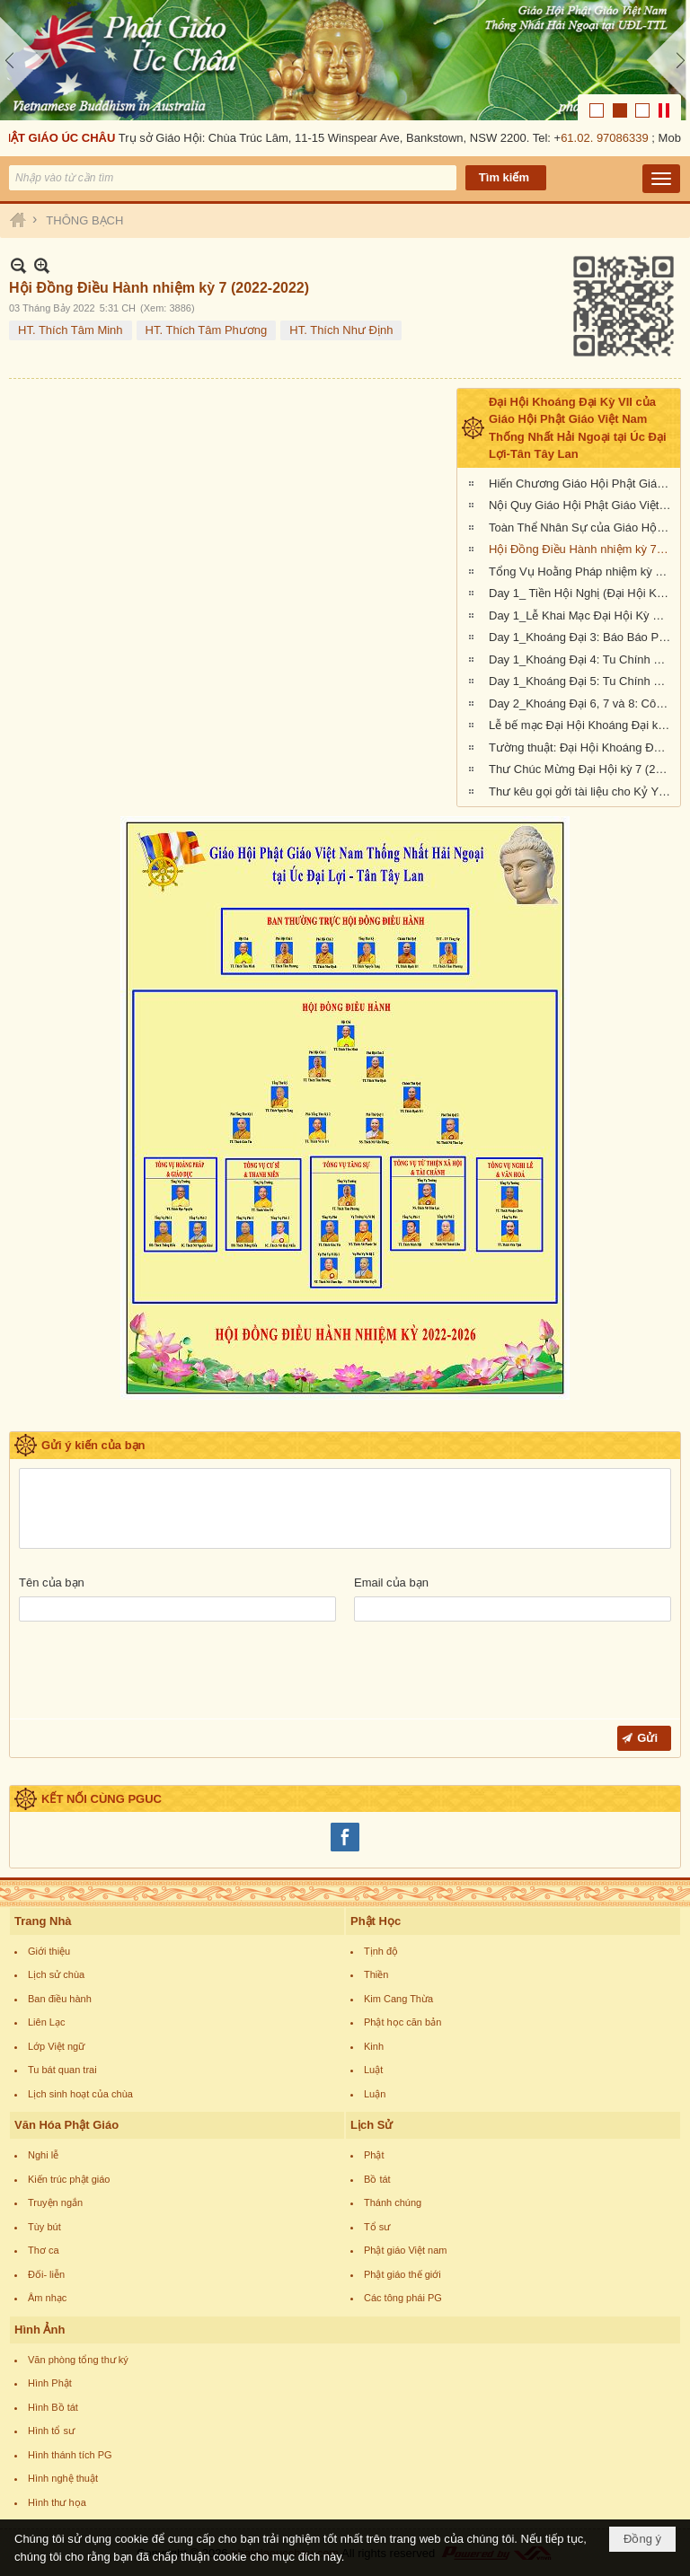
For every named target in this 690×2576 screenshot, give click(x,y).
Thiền (376, 1974)
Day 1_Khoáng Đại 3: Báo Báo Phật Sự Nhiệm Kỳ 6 (582, 637)
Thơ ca (43, 2250)
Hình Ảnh (39, 2329)
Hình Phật (50, 2383)
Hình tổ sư (51, 2430)
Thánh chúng (392, 2202)
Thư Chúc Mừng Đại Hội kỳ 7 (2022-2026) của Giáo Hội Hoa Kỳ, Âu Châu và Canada (582, 769)
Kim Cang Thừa (398, 1998)
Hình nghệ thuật (63, 2478)
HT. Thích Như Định (341, 330)
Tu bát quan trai (62, 2069)
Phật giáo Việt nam (405, 2250)
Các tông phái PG (403, 2297)
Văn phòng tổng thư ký (78, 2359)
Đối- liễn (46, 2274)
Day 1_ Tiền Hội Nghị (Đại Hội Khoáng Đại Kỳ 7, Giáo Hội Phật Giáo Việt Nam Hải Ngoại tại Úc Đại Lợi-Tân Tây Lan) (582, 593)
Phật (374, 2155)
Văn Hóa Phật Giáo (66, 2125)
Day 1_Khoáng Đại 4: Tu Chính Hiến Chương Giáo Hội (582, 659)
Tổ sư (377, 2226)
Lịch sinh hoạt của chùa (80, 2093)
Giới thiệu (49, 1951)
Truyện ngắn (55, 2202)
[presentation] (155, 1675)
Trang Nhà (43, 1921)
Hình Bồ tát (53, 2407)
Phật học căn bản (402, 2022)
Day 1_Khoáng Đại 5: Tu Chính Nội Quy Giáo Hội (582, 681)
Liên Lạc (46, 2022)
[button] (661, 178)
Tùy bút (44, 2226)
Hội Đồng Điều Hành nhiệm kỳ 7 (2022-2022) (582, 549)
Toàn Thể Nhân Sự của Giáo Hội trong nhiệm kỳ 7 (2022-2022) (582, 527)
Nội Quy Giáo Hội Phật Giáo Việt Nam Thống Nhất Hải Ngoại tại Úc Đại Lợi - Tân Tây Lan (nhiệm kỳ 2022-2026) (582, 505)
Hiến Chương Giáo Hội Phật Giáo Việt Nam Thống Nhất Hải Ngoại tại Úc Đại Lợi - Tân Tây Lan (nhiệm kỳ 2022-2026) (582, 483)
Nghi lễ (43, 2155)
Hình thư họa (57, 2502)
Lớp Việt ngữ (56, 2046)
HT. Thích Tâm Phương (207, 330)
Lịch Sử (371, 2125)
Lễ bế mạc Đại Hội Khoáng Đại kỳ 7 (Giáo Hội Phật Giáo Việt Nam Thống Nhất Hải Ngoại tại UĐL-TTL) (582, 725)
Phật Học (375, 1921)
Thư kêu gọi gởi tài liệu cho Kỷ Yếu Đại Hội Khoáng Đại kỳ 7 (582, 791)
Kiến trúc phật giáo (69, 2179)
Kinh (374, 2046)
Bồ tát (377, 2179)
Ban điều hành (60, 1998)
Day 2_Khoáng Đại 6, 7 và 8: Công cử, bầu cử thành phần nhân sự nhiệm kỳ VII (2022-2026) (582, 703)
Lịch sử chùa (56, 1974)
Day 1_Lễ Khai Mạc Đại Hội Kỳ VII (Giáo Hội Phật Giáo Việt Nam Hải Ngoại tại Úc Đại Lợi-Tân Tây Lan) (582, 615)
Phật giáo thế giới (402, 2274)
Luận (374, 2093)
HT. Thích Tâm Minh (70, 330)
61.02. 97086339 (608, 138)
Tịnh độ (381, 1951)
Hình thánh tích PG (70, 2454)
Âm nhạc (47, 2297)
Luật (373, 2069)
